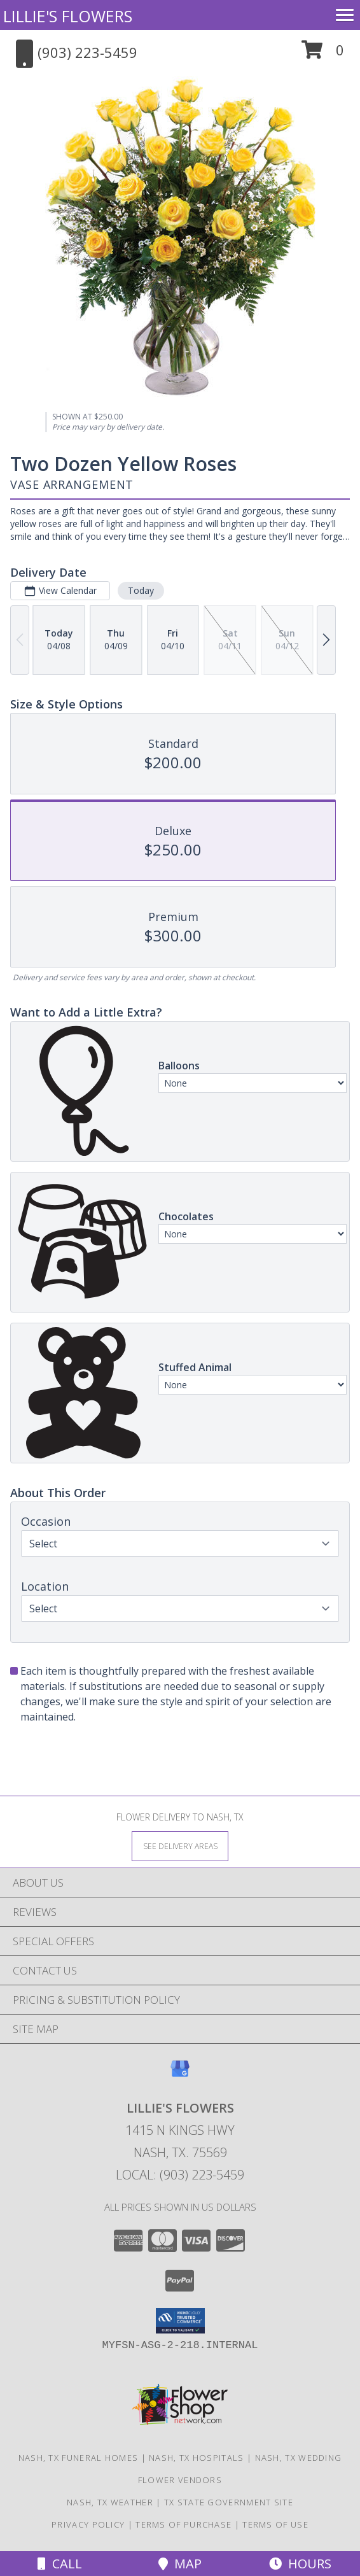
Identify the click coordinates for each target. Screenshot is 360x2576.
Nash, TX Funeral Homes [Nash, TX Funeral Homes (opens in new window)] (78, 2457)
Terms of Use (275, 2524)
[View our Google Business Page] (180, 2074)
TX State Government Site (228, 2502)
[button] (322, 54)
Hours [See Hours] (300, 2563)
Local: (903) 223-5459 (180, 2174)
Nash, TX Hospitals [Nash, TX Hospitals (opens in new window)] (196, 2457)
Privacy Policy (88, 2524)
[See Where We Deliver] (180, 1846)
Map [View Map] (180, 2563)
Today (141, 590)
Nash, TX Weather (110, 2502)
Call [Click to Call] (60, 2563)
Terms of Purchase (183, 2524)
